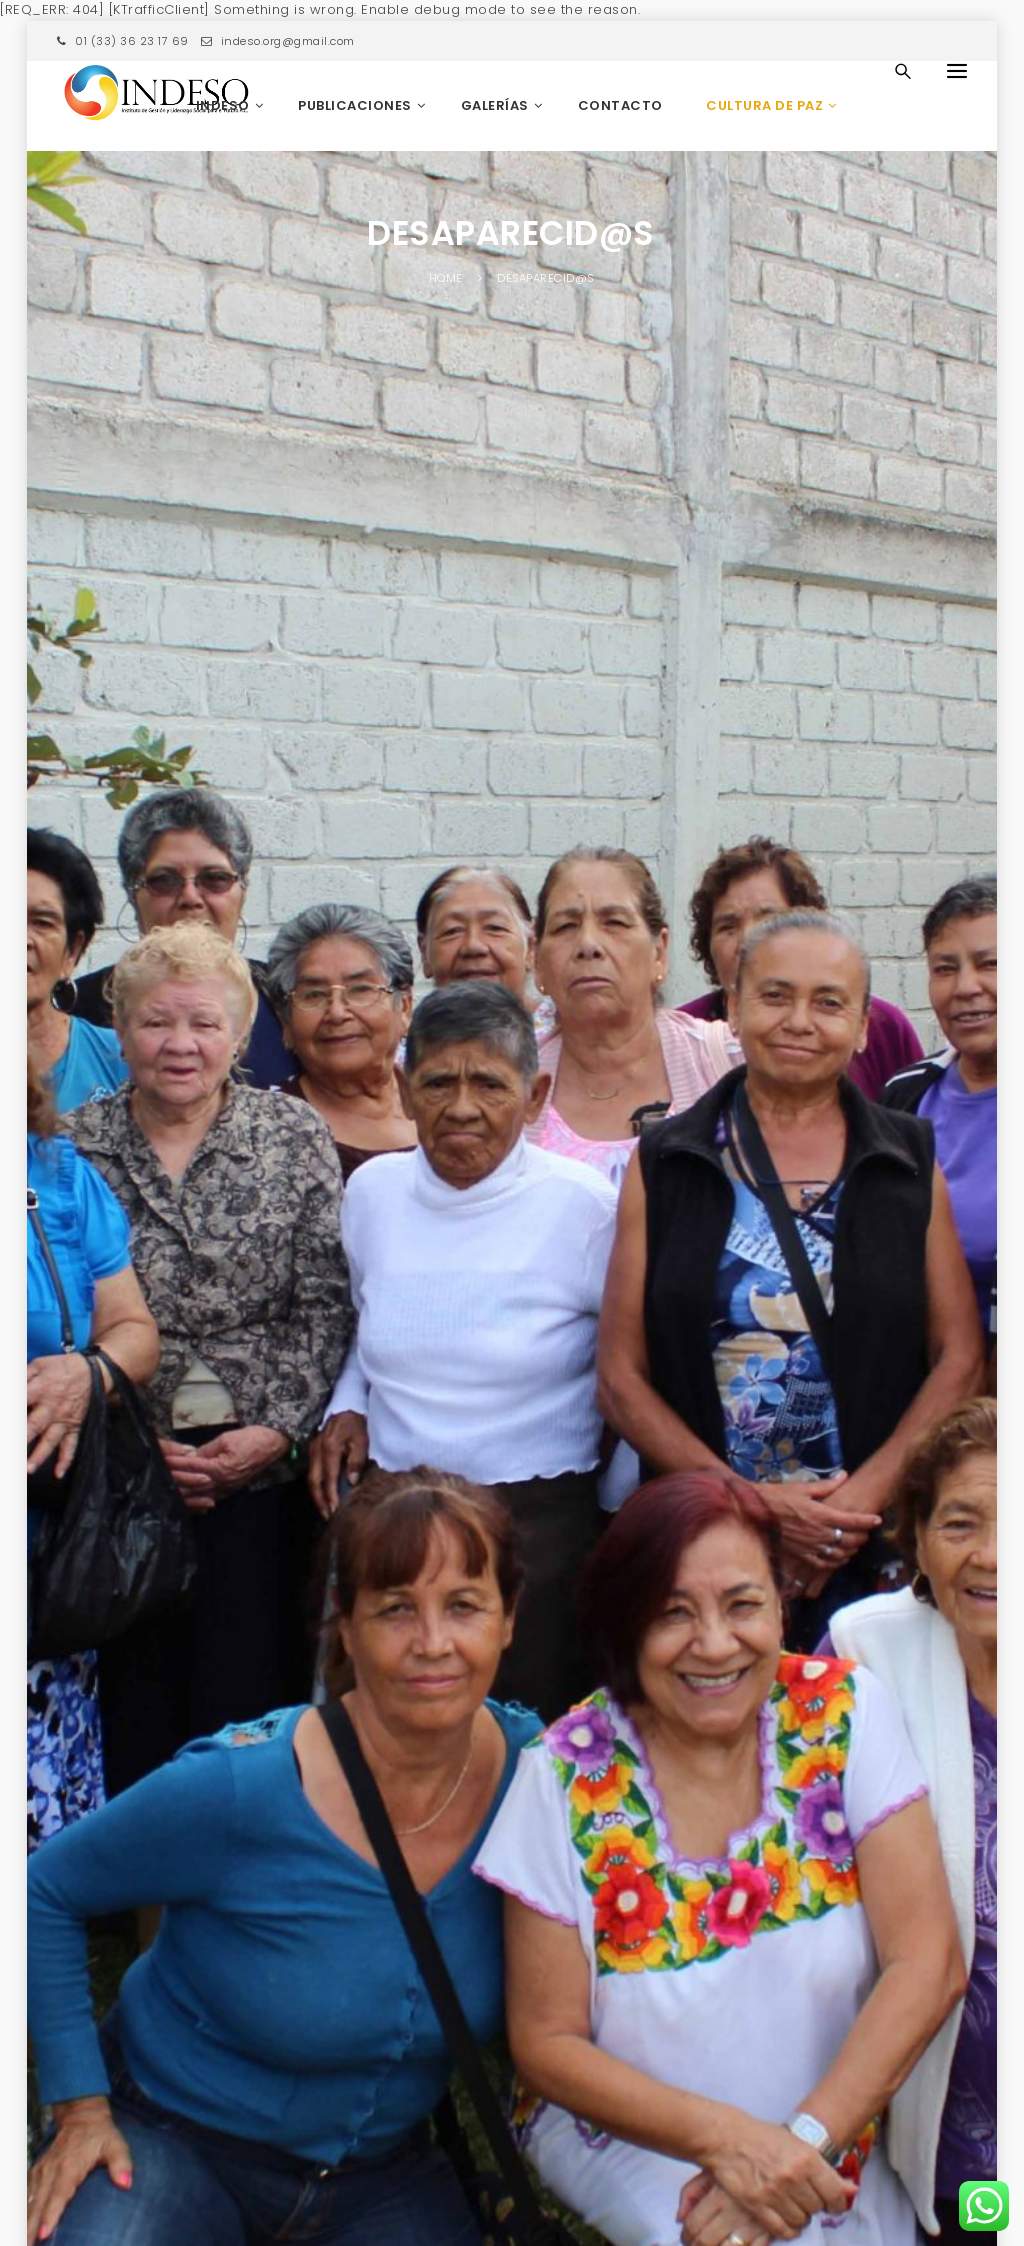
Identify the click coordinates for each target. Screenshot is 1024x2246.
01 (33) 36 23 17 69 (123, 41)
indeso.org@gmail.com (278, 41)
